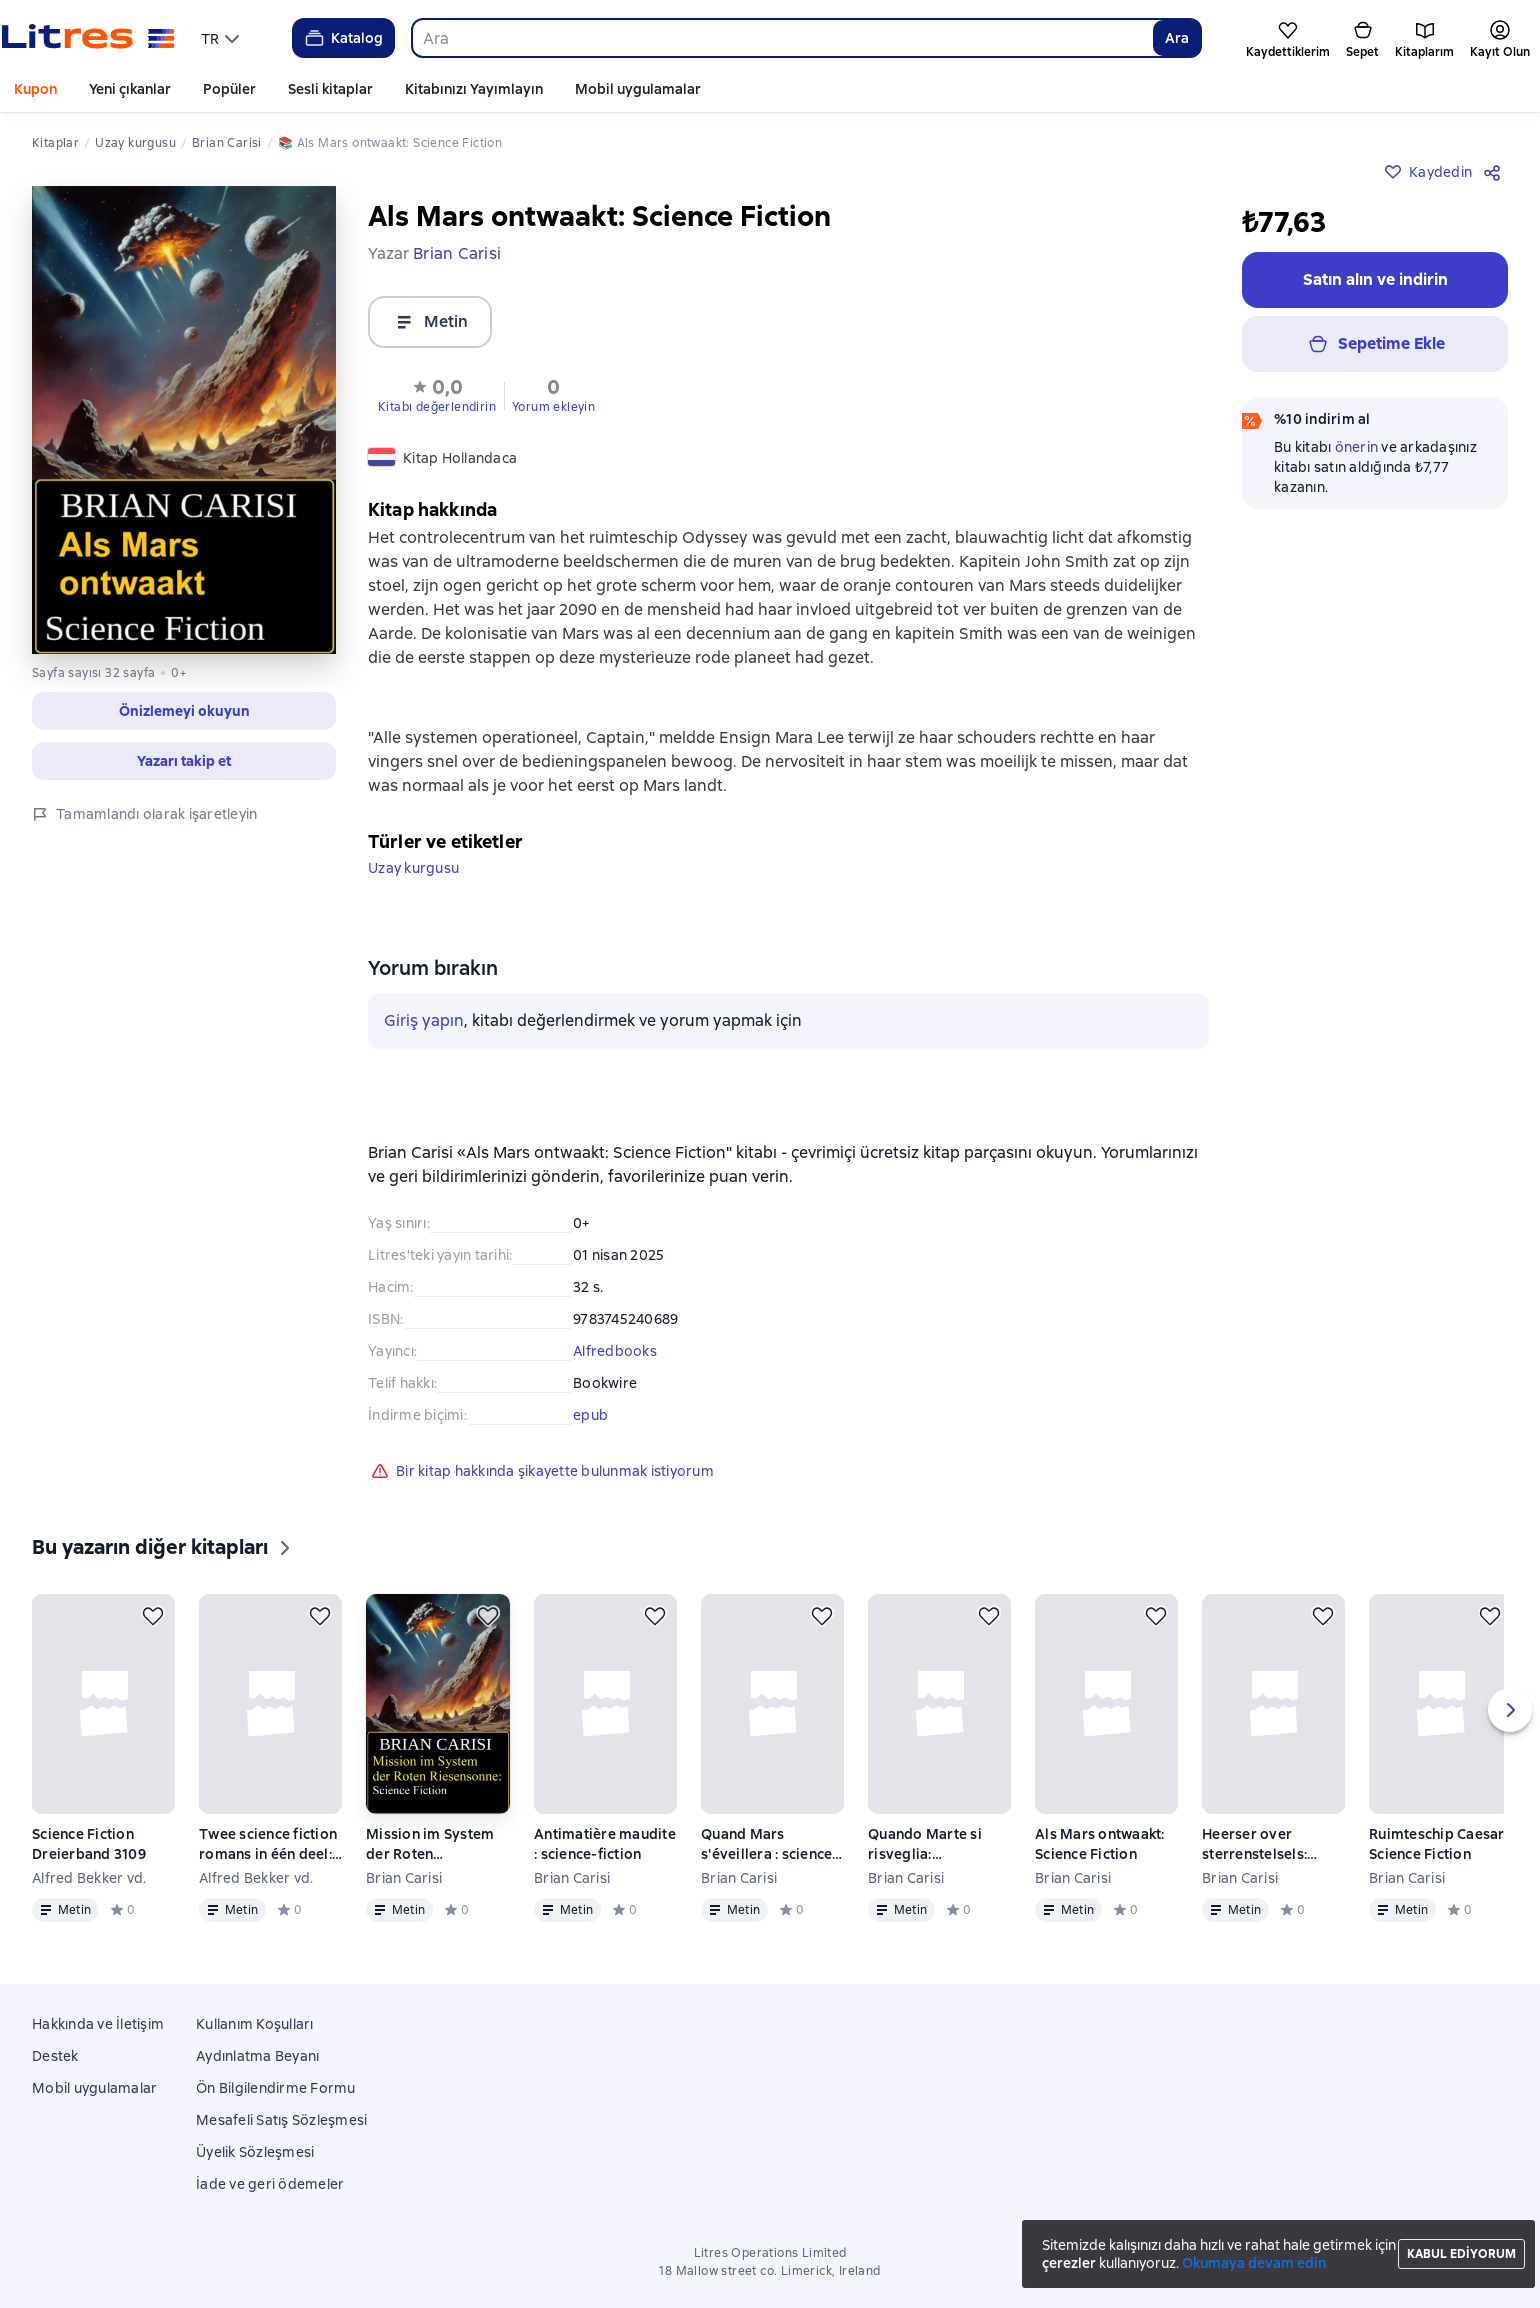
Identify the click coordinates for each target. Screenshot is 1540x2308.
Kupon (35, 89)
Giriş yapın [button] (424, 1020)
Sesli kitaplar (330, 89)
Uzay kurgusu (413, 868)
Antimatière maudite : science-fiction (605, 1844)
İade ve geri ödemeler (270, 2184)
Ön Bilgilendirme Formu (276, 2088)
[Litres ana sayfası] (88, 38)
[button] (437, 394)
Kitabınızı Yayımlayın (474, 89)
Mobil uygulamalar (638, 89)
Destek (55, 2056)
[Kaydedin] (153, 1616)
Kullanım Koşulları (255, 2024)
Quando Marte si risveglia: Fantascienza (925, 1844)
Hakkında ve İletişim (98, 2024)
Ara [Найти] (1177, 38)
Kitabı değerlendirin (437, 407)
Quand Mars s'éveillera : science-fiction (770, 1844)
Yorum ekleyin (553, 407)
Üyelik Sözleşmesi (255, 2152)
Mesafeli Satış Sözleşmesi (281, 2120)
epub (590, 1415)
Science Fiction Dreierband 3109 (89, 1844)
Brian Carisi (404, 1878)
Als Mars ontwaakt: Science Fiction (1100, 1844)
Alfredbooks (615, 1351)
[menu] (222, 38)
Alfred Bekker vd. (89, 1878)
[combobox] (782, 38)
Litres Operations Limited (770, 2253)
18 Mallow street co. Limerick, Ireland (769, 2271)
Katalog (342, 38)
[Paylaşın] (1496, 196)
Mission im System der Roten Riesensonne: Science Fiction (430, 1844)
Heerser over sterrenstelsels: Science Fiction (1254, 1844)
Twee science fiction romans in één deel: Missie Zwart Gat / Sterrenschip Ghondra (268, 1844)
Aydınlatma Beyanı (257, 2056)
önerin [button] (1357, 471)
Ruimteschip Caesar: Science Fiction (1438, 1844)
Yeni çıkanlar (130, 89)
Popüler (229, 89)
